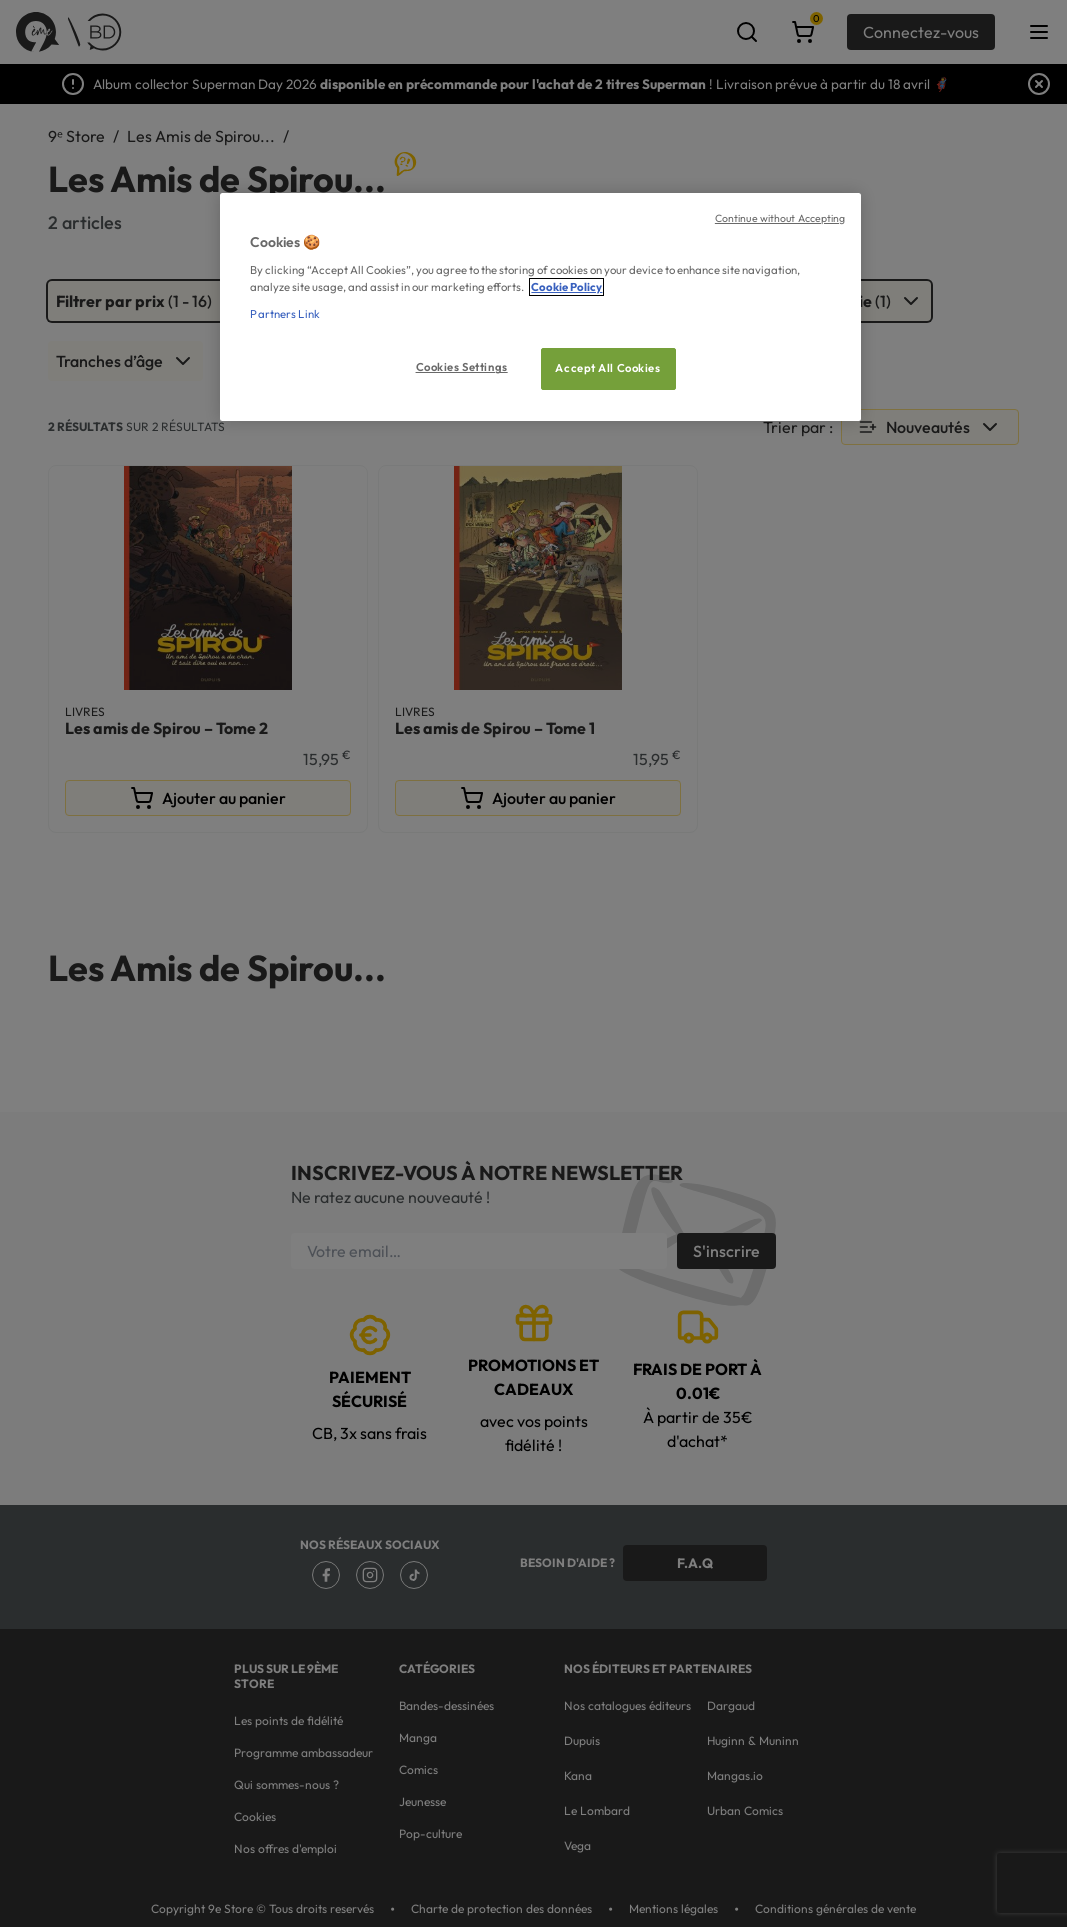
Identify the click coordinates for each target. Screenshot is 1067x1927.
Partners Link (284, 314)
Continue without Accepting (780, 218)
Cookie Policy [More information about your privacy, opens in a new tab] (566, 287)
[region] (540, 307)
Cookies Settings (462, 367)
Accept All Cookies (607, 368)
